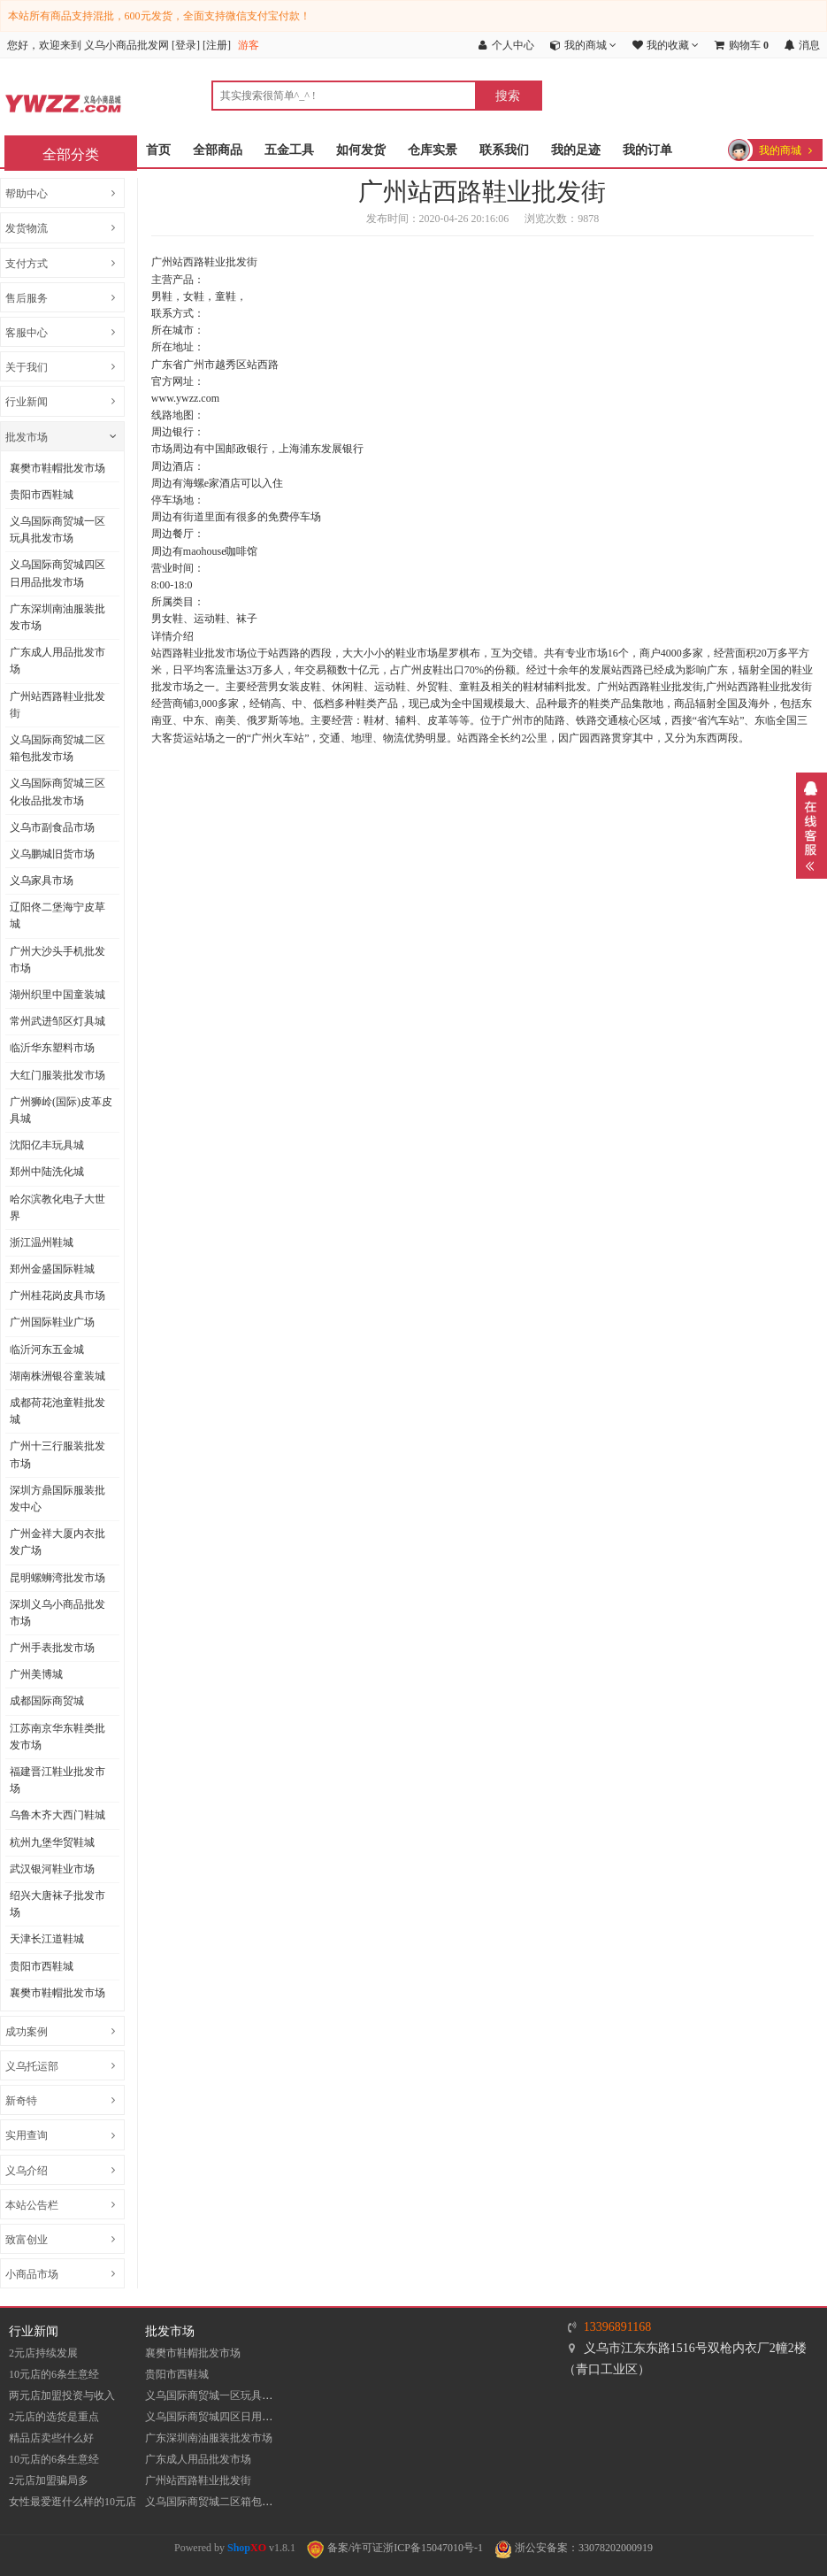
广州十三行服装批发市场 (57, 1454)
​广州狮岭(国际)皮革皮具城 (61, 1110)
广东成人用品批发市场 (57, 660)
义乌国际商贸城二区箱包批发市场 (57, 748)
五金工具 (289, 150)
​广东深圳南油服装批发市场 (57, 617)
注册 (216, 45)
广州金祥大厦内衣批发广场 (57, 1542)
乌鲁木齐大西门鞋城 (57, 1815)
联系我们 (504, 150)
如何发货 (361, 150)
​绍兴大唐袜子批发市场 (57, 1904)
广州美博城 (36, 1674)
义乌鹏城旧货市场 (52, 854)
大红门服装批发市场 (57, 1075)
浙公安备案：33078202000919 (573, 2547)
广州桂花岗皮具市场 (57, 1295)
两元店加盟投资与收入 (62, 2395)
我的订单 (647, 150)
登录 (185, 45)
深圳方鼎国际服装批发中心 (57, 1498)
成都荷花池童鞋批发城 (57, 1411)
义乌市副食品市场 (52, 827)
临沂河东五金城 (47, 1349)
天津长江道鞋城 (47, 1939)
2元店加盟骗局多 (48, 2480)
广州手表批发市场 (52, 1648)
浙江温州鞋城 (41, 1242)
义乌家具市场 (41, 880)
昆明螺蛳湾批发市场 (57, 1578)
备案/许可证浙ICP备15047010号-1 (395, 2547)
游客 (248, 45)
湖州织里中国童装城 (57, 994)
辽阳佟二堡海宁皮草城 (57, 915)
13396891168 (617, 2327)
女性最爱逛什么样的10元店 (72, 2501)
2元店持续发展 (43, 2353)
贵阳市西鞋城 (41, 494)
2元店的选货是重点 (54, 2417)
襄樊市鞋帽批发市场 (57, 468)
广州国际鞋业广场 (52, 1322)
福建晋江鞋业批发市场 (57, 1780)
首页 (158, 150)
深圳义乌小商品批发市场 (57, 1612)
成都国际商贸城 (47, 1701)
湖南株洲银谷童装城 (57, 1376)
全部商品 (217, 150)
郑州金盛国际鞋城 (52, 1269)
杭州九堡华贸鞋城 (52, 1842)
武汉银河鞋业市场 (52, 1869)
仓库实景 (432, 150)
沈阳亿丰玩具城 (47, 1145)
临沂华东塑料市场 (52, 1048)
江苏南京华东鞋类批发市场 (57, 1736)
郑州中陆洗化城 (47, 1171)
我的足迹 (576, 150)
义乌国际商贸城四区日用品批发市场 (57, 573)
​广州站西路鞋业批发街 (57, 704)
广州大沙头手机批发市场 (57, 959)
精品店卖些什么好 (51, 2438)
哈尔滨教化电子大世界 (57, 1207)
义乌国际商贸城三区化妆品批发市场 (57, 791)
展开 (811, 826)
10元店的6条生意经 (54, 2374)
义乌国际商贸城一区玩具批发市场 (57, 529)
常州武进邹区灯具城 (57, 1021)
